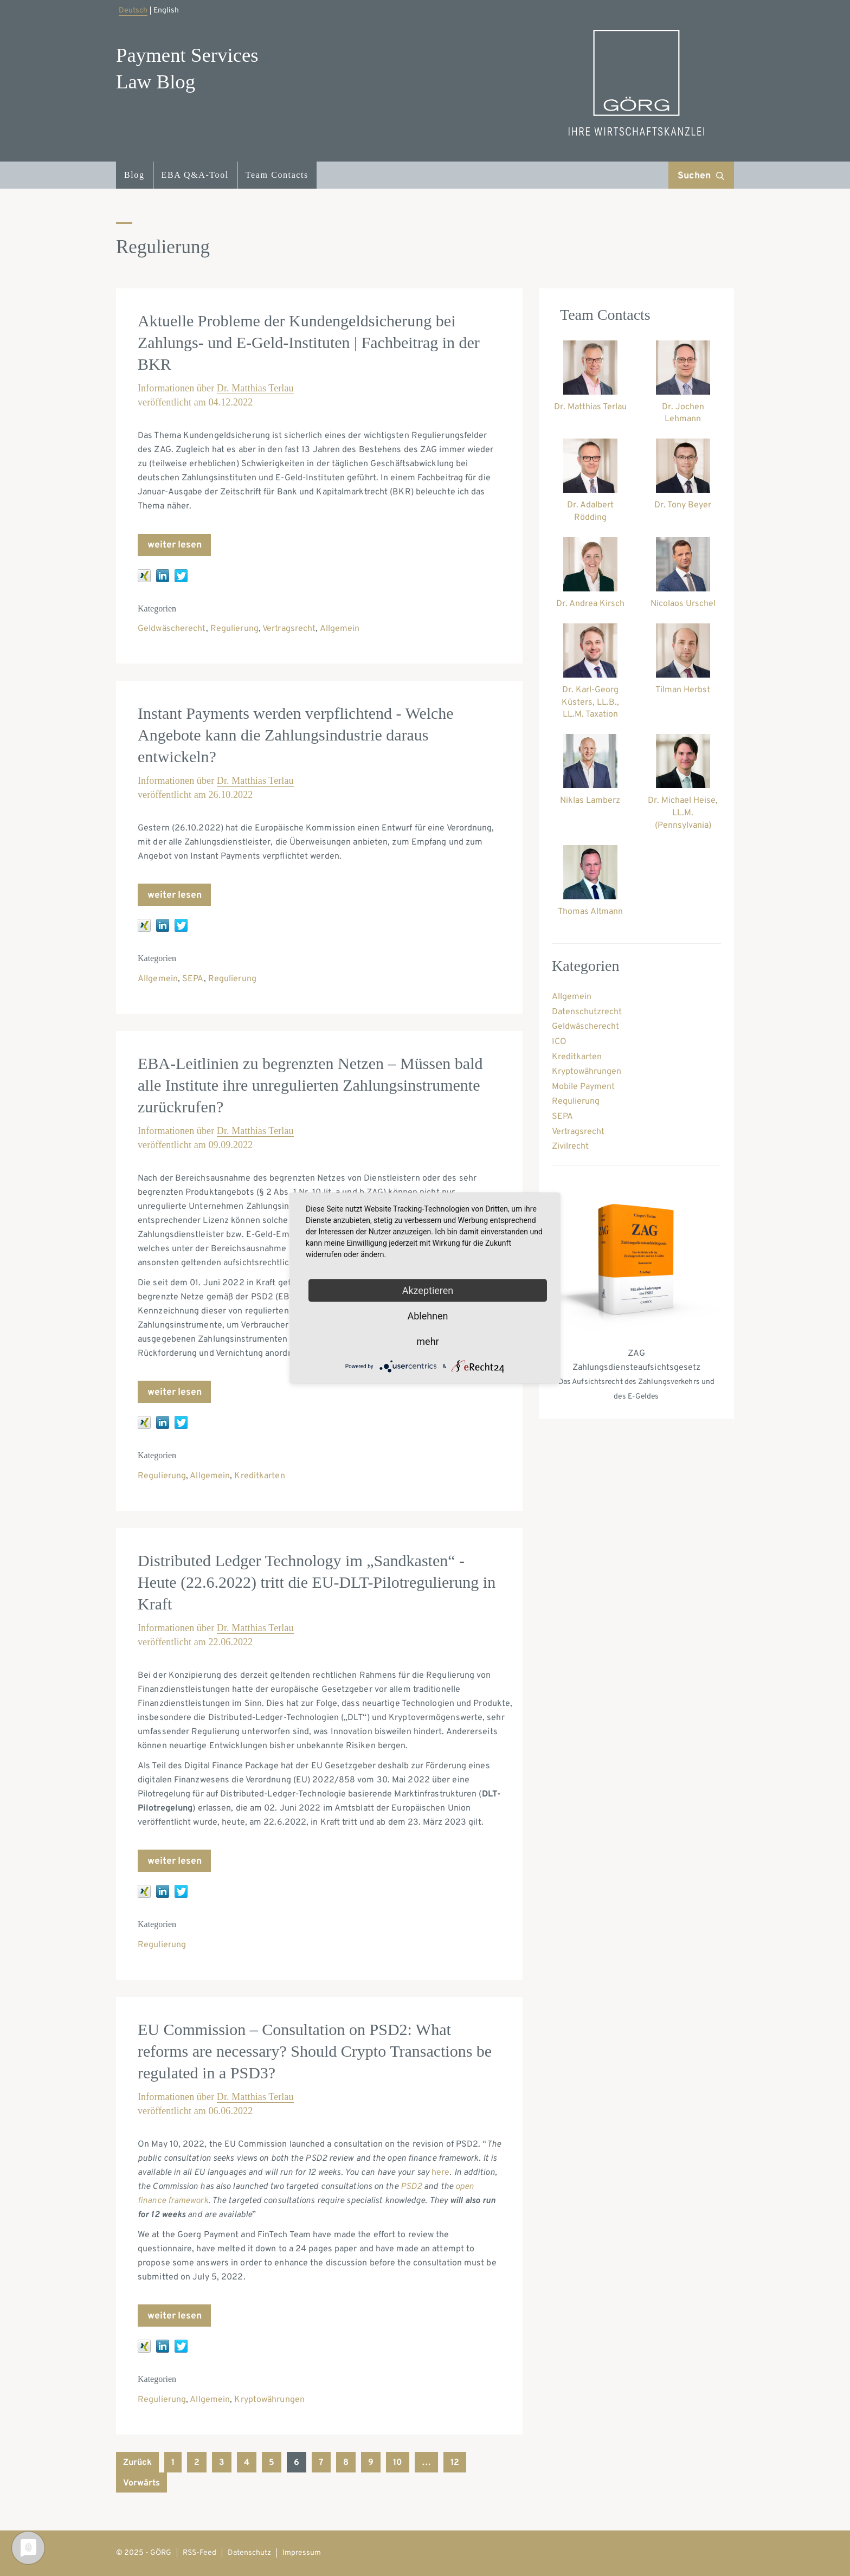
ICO (559, 1041)
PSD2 (411, 2186)
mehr (427, 1341)
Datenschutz (249, 2553)
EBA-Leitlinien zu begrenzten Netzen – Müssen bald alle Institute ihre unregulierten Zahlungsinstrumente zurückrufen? (310, 1085)
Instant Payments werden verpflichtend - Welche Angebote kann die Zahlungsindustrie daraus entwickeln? (296, 734)
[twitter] (181, 575)
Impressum (301, 2553)
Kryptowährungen (269, 2399)
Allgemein (340, 628)
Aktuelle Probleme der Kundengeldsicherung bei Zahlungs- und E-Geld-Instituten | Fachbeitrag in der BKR (309, 342)
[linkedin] (162, 575)
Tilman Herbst (682, 690)
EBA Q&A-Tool (195, 174)
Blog (134, 174)
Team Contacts (277, 174)
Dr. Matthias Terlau (255, 388)
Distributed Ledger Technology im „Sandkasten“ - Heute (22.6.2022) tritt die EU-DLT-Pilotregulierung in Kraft (316, 1582)
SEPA (192, 979)
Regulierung (234, 628)
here (440, 2172)
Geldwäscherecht (172, 628)
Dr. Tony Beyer (682, 505)
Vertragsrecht (288, 628)
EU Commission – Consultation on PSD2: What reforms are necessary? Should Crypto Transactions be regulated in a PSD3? (315, 2051)
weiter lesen (174, 545)
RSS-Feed (199, 2553)
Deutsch (133, 10)
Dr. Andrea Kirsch (590, 603)
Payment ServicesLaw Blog (187, 68)
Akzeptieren (428, 1290)
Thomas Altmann (590, 911)
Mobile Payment (583, 1086)
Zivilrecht (570, 1146)
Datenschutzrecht (587, 1012)
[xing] (144, 575)
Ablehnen (427, 1316)
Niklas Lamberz (590, 800)
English (166, 10)
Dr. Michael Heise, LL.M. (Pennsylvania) (683, 813)
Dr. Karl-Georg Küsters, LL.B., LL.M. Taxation (590, 702)
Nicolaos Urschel (683, 603)
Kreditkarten (259, 1476)
